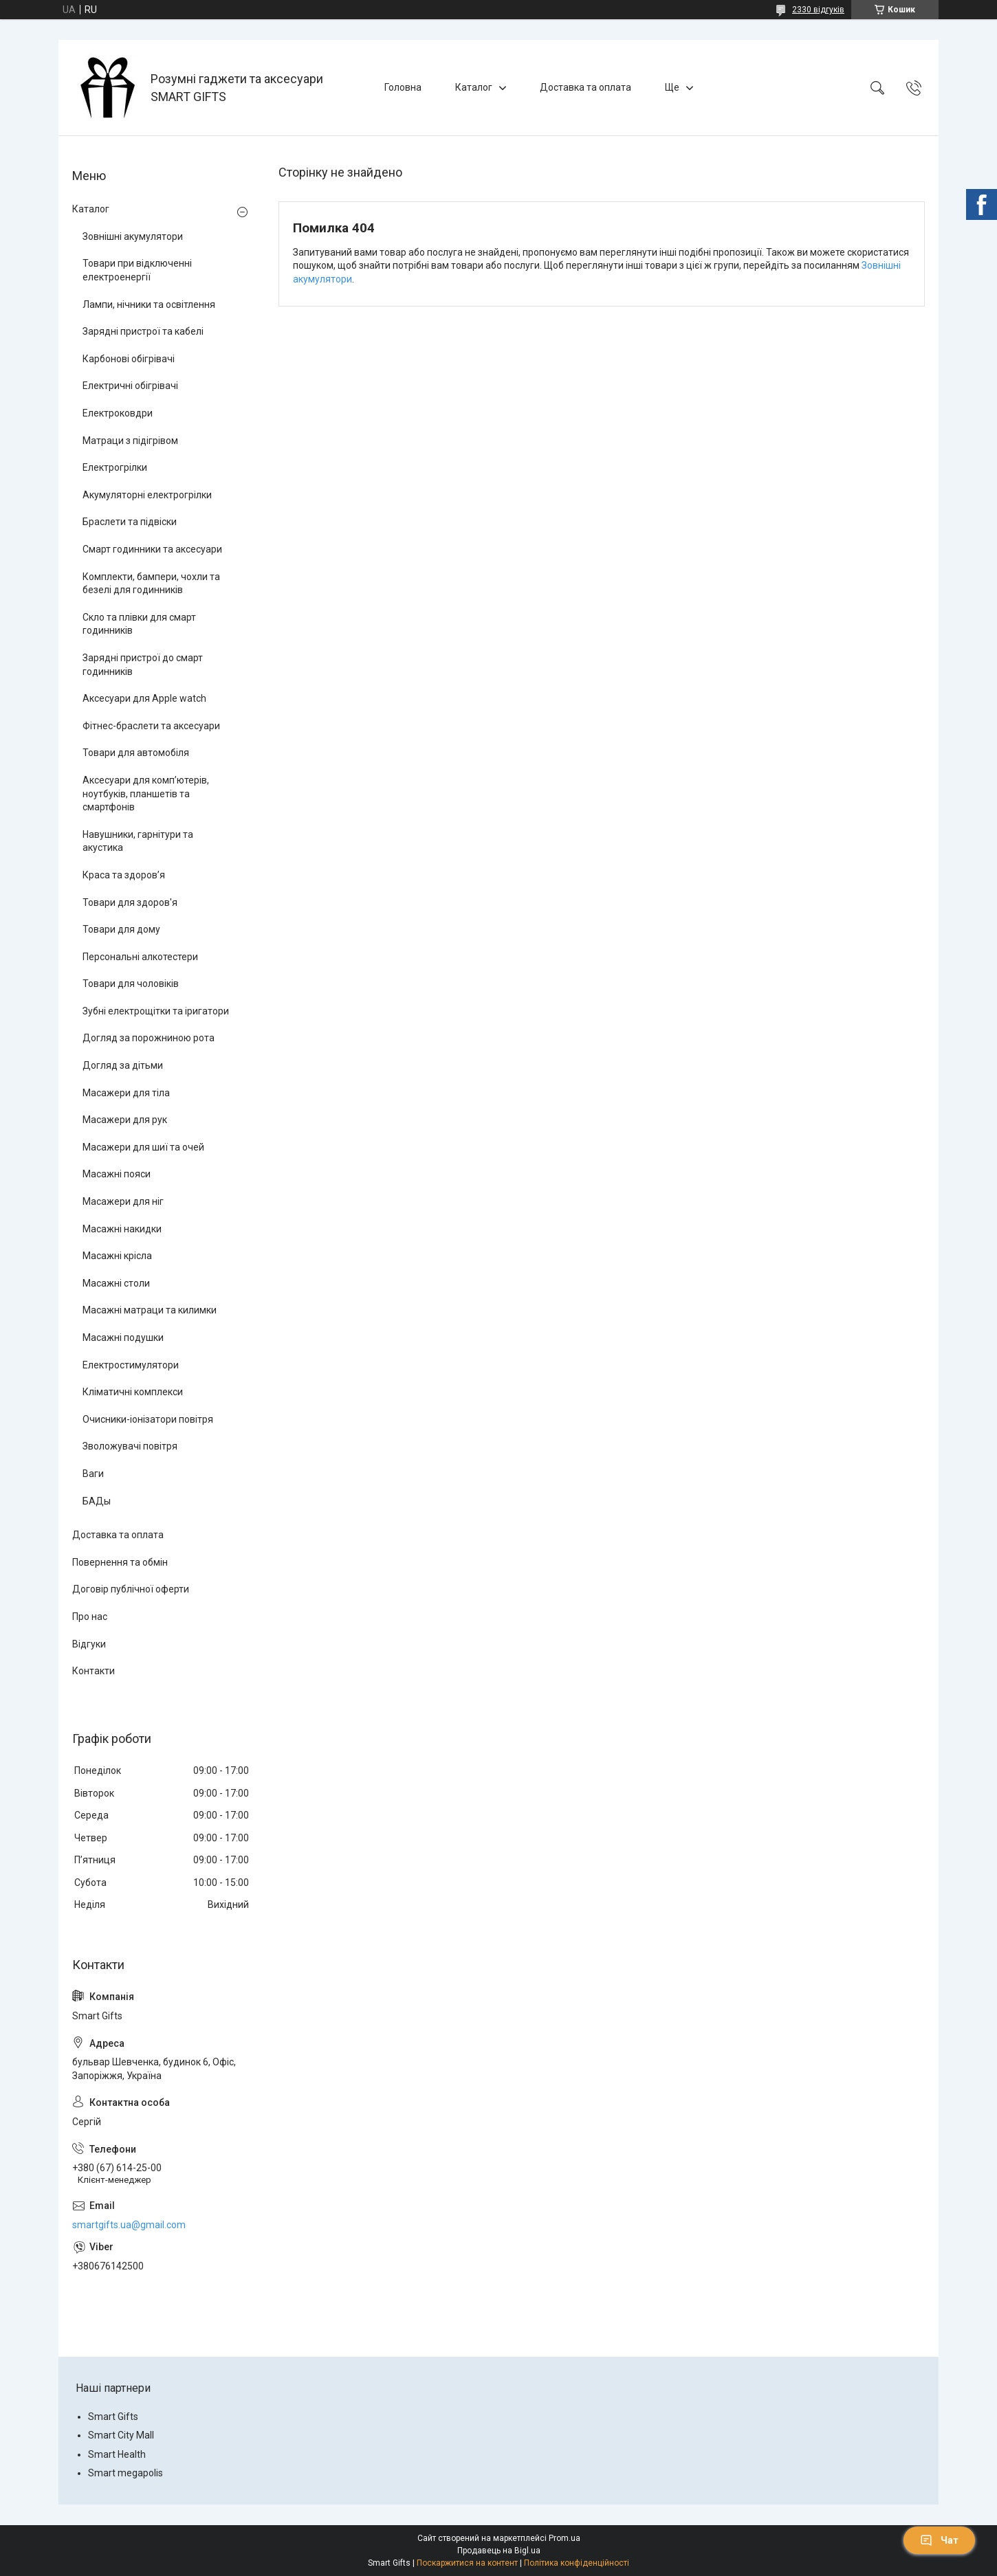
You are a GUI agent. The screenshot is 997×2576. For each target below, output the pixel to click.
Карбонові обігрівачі (129, 358)
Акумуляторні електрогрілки (147, 494)
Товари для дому (121, 929)
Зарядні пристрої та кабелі (143, 331)
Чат (939, 2540)
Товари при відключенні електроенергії (137, 270)
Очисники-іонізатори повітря (148, 1419)
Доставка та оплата (585, 87)
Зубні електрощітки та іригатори (156, 1011)
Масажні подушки (123, 1337)
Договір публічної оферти (130, 1589)
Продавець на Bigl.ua (498, 2550)
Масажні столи (116, 1283)
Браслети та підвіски (130, 521)
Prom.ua (564, 2538)
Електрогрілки (115, 467)
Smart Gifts (113, 2416)
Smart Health (117, 2454)
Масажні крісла (117, 1255)
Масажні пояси (117, 1173)
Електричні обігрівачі (130, 385)
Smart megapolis (125, 2472)
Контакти (93, 1670)
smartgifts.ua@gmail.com (129, 2224)
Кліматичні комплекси (133, 1391)
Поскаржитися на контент (467, 2563)
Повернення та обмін (120, 1562)
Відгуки (89, 1644)
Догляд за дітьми (123, 1065)
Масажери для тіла (126, 1092)
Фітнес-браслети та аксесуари (151, 725)
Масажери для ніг (123, 1201)
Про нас (89, 1616)
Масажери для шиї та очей (143, 1147)
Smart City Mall (121, 2435)
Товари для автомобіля (136, 752)
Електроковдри (118, 413)
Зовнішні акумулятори (133, 236)
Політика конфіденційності (576, 2563)
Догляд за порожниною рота (149, 1037)
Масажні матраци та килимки (150, 1309)
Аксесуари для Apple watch (144, 698)
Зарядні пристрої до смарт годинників (143, 664)
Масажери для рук (125, 1119)
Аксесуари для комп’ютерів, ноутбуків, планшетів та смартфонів (146, 793)
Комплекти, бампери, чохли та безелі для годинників (151, 583)
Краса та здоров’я (124, 874)
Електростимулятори (131, 1364)
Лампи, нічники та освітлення (149, 304)
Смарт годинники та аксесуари (152, 549)
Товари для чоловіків (131, 983)
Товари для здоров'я (130, 902)
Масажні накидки (122, 1228)
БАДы (97, 1501)
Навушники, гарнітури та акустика (138, 841)
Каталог (473, 87)
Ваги (93, 1473)
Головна (402, 87)
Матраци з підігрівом (130, 440)
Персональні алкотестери (140, 956)
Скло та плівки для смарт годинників (139, 624)
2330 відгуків (818, 9)
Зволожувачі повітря (130, 1446)
